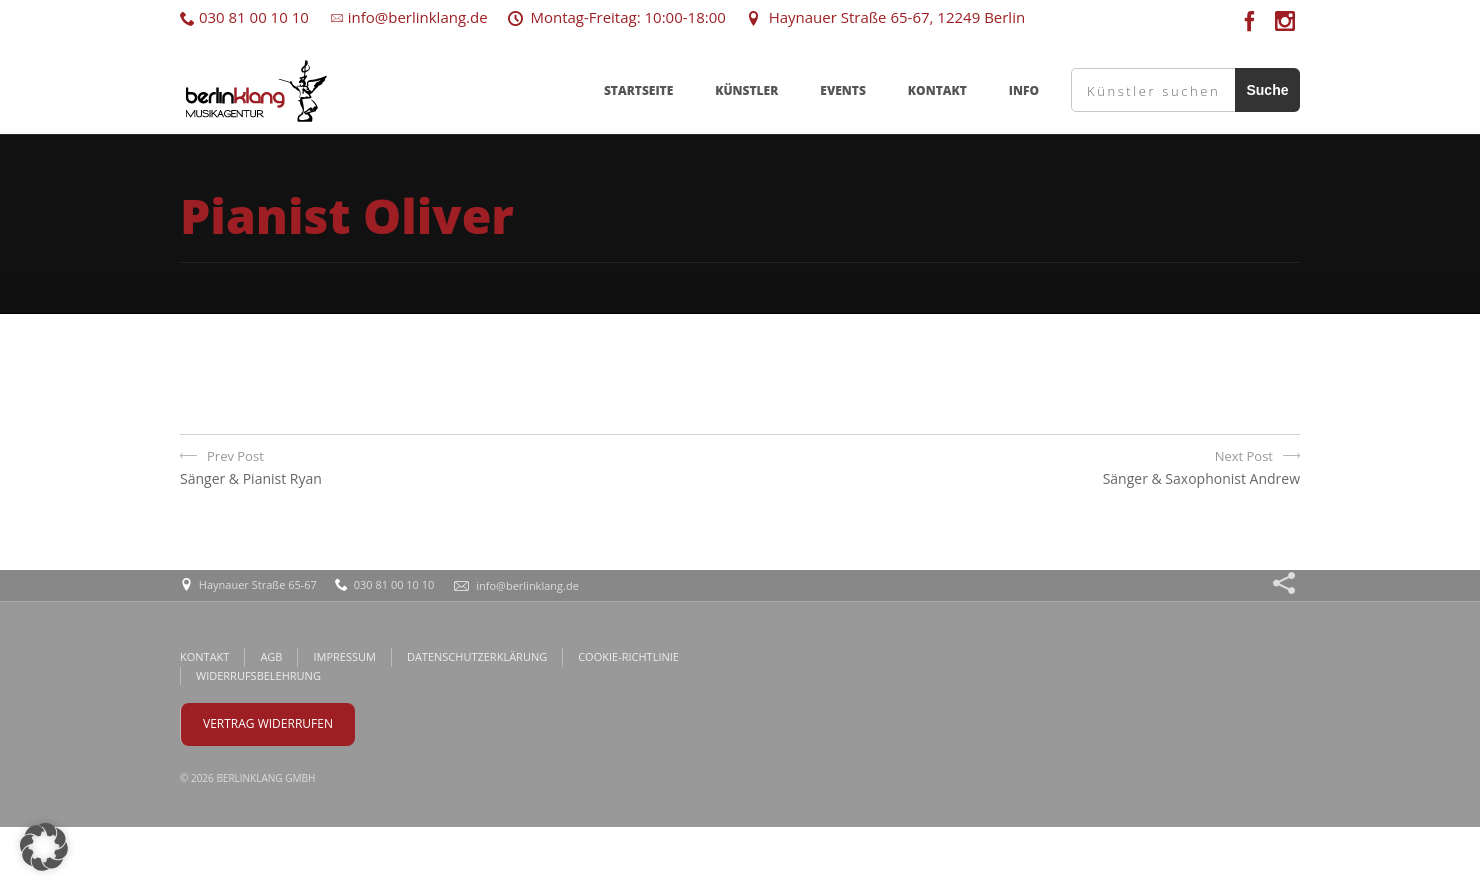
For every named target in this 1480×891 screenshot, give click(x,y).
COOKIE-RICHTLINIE (628, 656)
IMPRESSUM (344, 656)
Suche (1267, 90)
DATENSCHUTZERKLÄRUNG (477, 656)
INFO (1024, 90)
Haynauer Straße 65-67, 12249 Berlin (885, 17)
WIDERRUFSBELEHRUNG (258, 675)
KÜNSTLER (746, 90)
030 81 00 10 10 (244, 17)
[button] (44, 847)
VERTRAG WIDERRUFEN (268, 723)
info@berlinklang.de (408, 17)
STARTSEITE (638, 90)
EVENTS (843, 90)
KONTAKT (937, 90)
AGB (271, 656)
